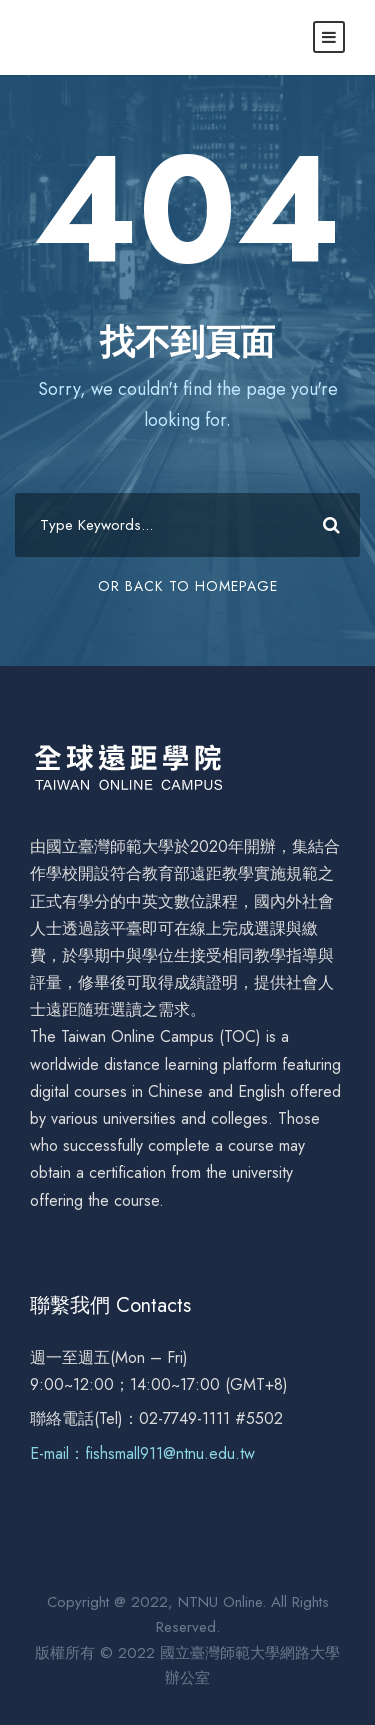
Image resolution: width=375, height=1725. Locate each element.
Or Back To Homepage (188, 586)
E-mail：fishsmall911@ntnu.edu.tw (142, 1453)
